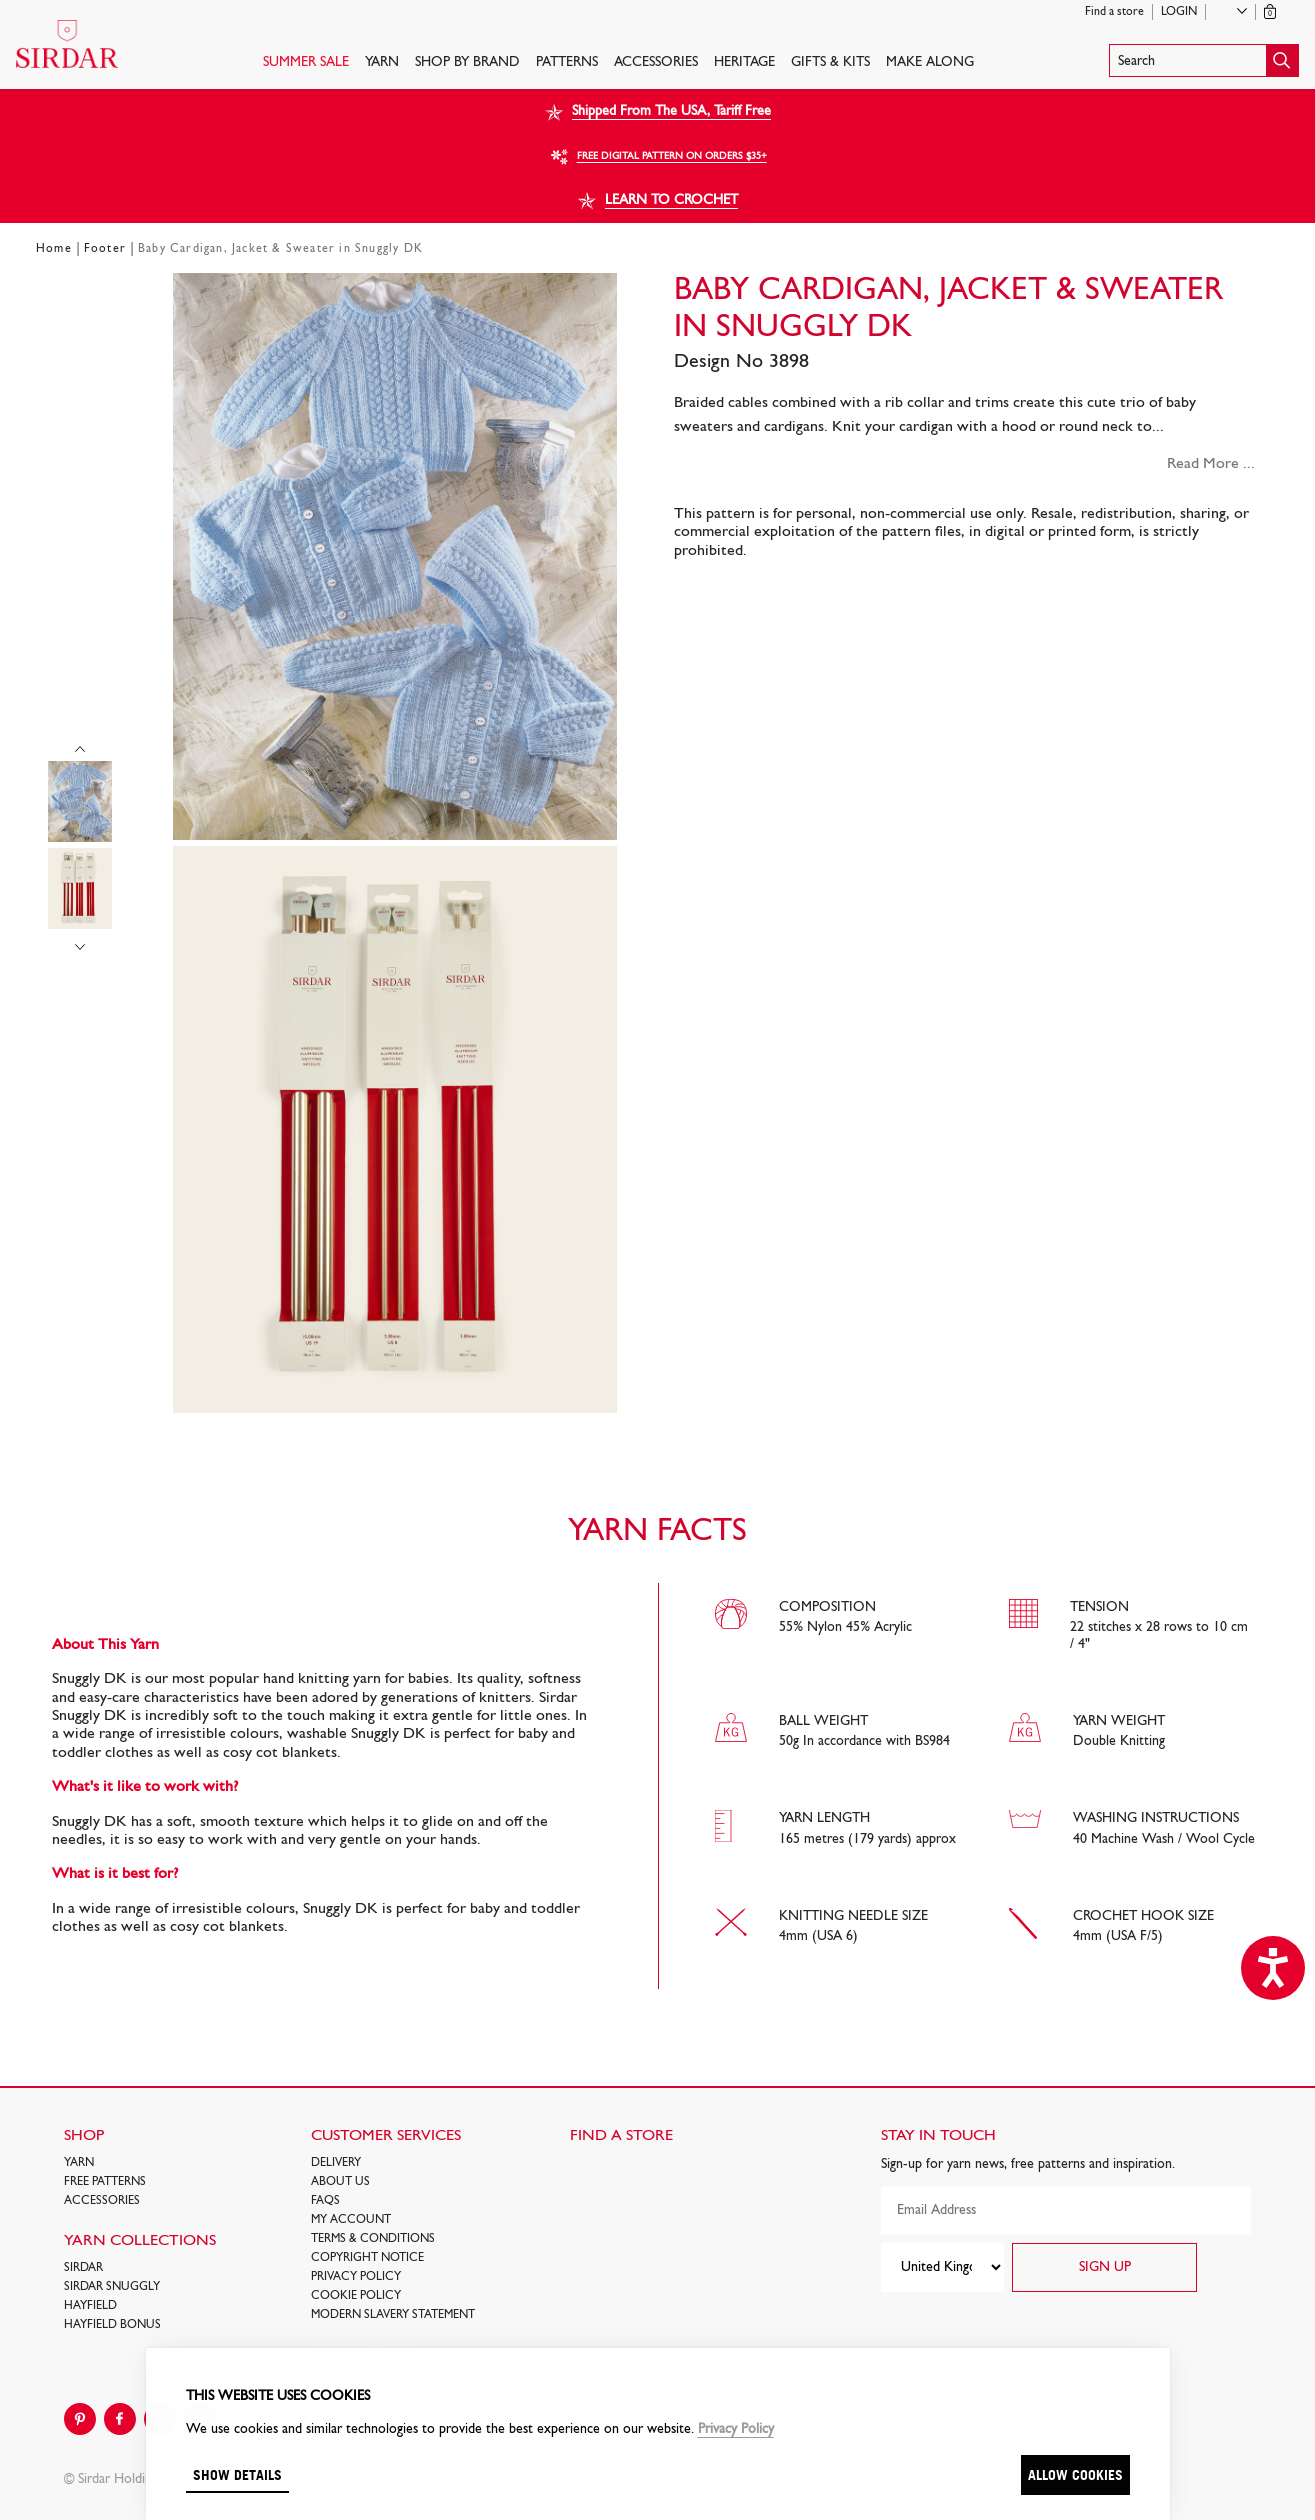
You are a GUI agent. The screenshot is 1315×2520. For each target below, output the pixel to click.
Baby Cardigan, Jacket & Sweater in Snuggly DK (280, 249)
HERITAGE (744, 62)
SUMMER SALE (306, 62)
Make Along (930, 62)
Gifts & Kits (830, 62)
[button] (1204, 60)
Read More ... (1211, 464)
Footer (105, 249)
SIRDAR (83, 2268)
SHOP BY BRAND (467, 62)
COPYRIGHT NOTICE (367, 2258)
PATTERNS (567, 62)
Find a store (1114, 12)
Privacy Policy (356, 2277)
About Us (340, 2182)
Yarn (382, 62)
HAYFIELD (90, 2306)
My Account (351, 2220)
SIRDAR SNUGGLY (112, 2287)
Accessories (656, 62)
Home (54, 249)
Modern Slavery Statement (393, 2315)
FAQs (325, 2201)
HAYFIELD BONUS (112, 2325)
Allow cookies (1075, 2474)
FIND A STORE (621, 2136)
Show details (237, 2474)
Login (1179, 12)
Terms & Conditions (373, 2239)
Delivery (336, 2163)
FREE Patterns (105, 2182)
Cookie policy (356, 2296)
